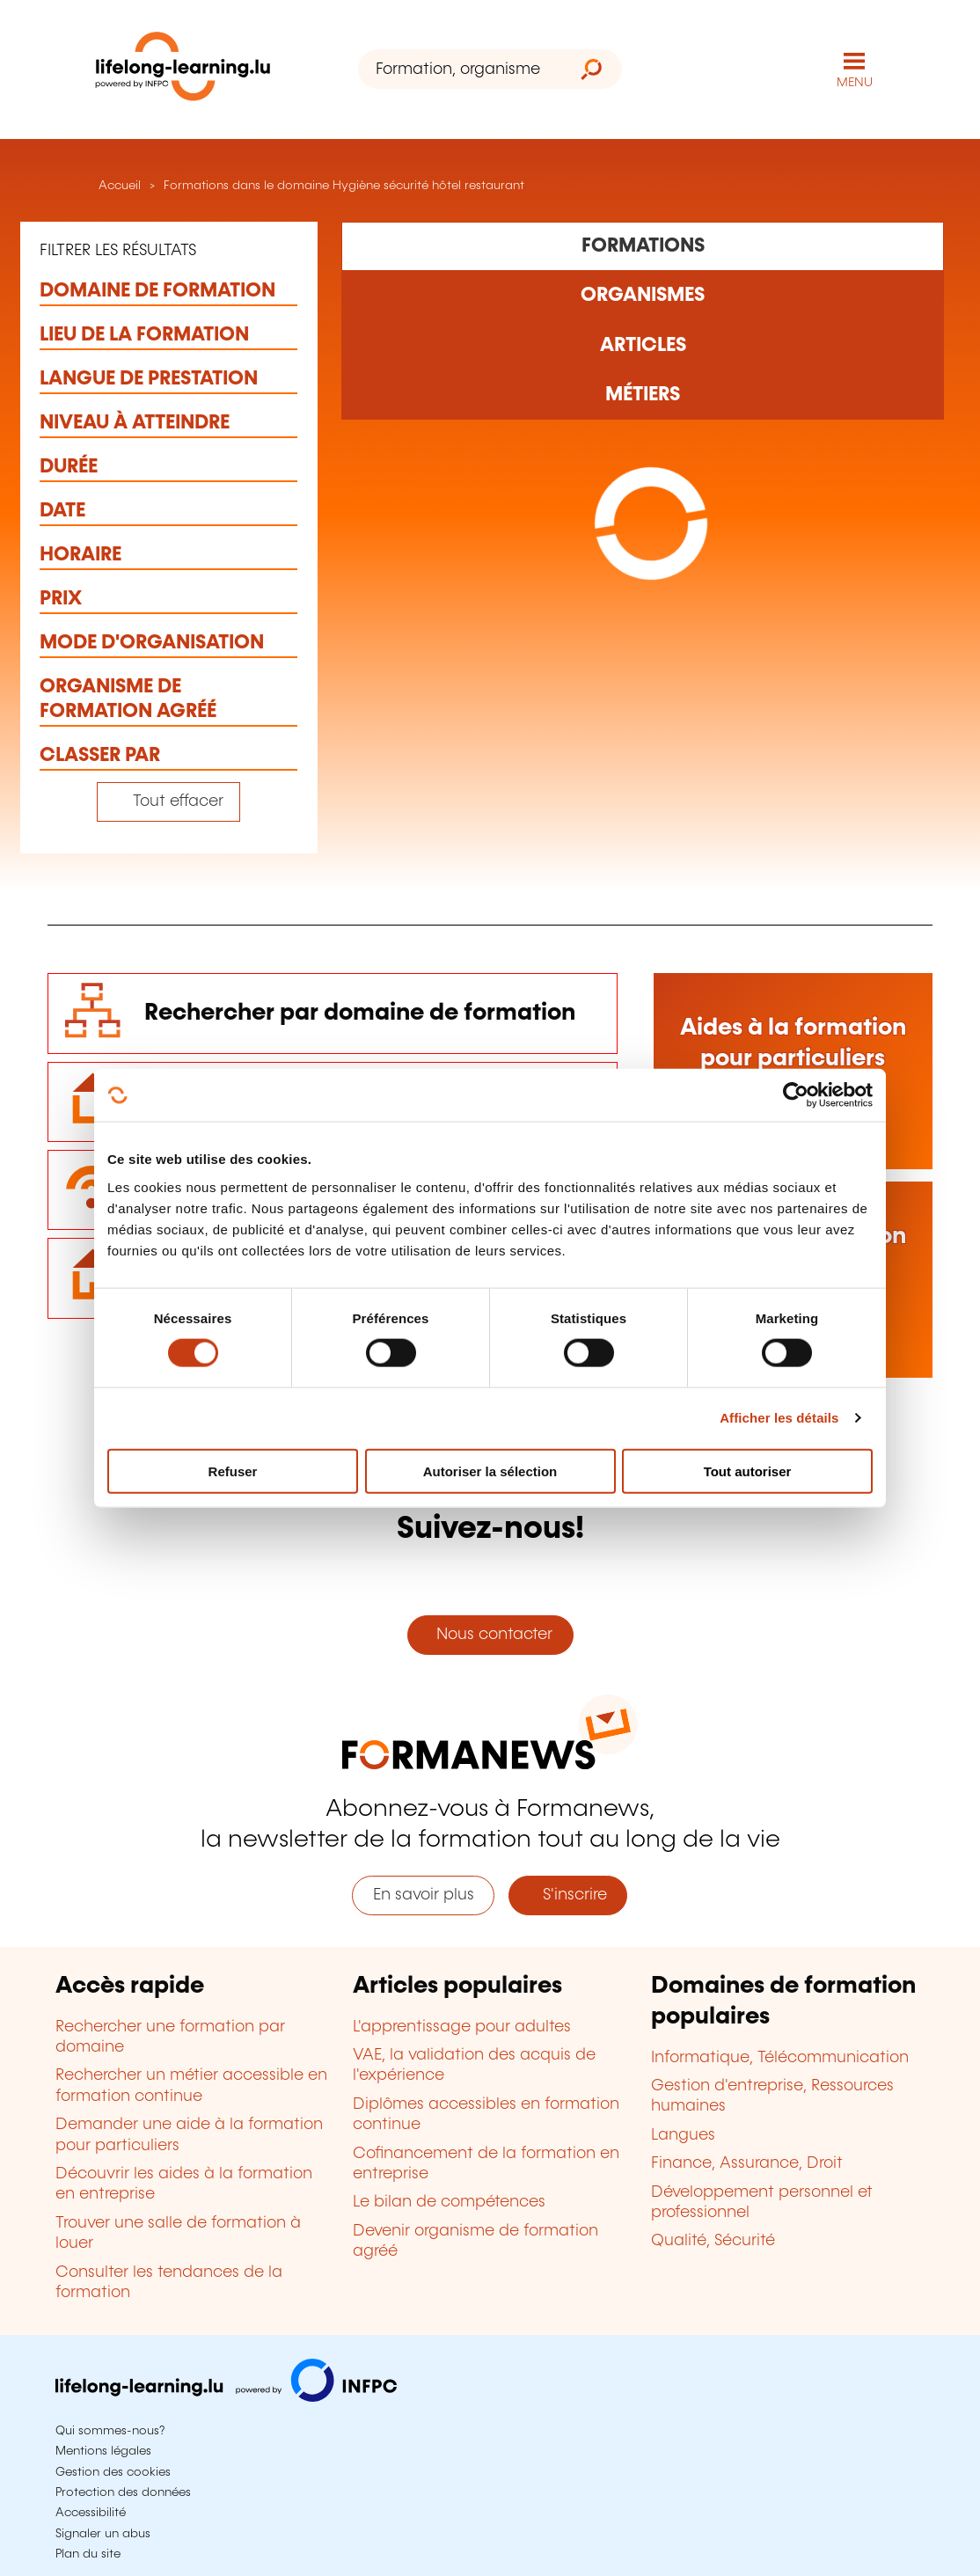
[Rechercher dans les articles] (643, 345)
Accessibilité (90, 2512)
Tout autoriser (748, 1470)
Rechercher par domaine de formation (359, 1013)
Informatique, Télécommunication (780, 2058)
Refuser (233, 1470)
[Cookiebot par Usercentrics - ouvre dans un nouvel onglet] (796, 1095)
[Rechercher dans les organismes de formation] (643, 295)
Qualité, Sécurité (713, 2241)
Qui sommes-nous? (110, 2431)
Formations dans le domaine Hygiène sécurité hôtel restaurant (344, 185)
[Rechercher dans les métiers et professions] (643, 395)
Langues (683, 2135)
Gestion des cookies (113, 2472)
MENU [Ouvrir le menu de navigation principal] (855, 83)
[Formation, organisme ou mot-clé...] (459, 69)
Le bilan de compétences (449, 2202)
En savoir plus (423, 1895)
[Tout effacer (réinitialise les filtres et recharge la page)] (168, 802)
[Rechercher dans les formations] (643, 246)
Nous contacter (490, 1635)
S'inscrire (568, 1895)
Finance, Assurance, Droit (747, 2163)
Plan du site (88, 2554)
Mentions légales (103, 2451)
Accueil (118, 185)
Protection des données (123, 2492)
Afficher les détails (779, 1417)
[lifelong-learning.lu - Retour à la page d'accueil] (183, 70)
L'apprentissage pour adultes (462, 2027)
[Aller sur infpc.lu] (226, 2397)
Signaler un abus (102, 2534)
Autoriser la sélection (490, 1470)
